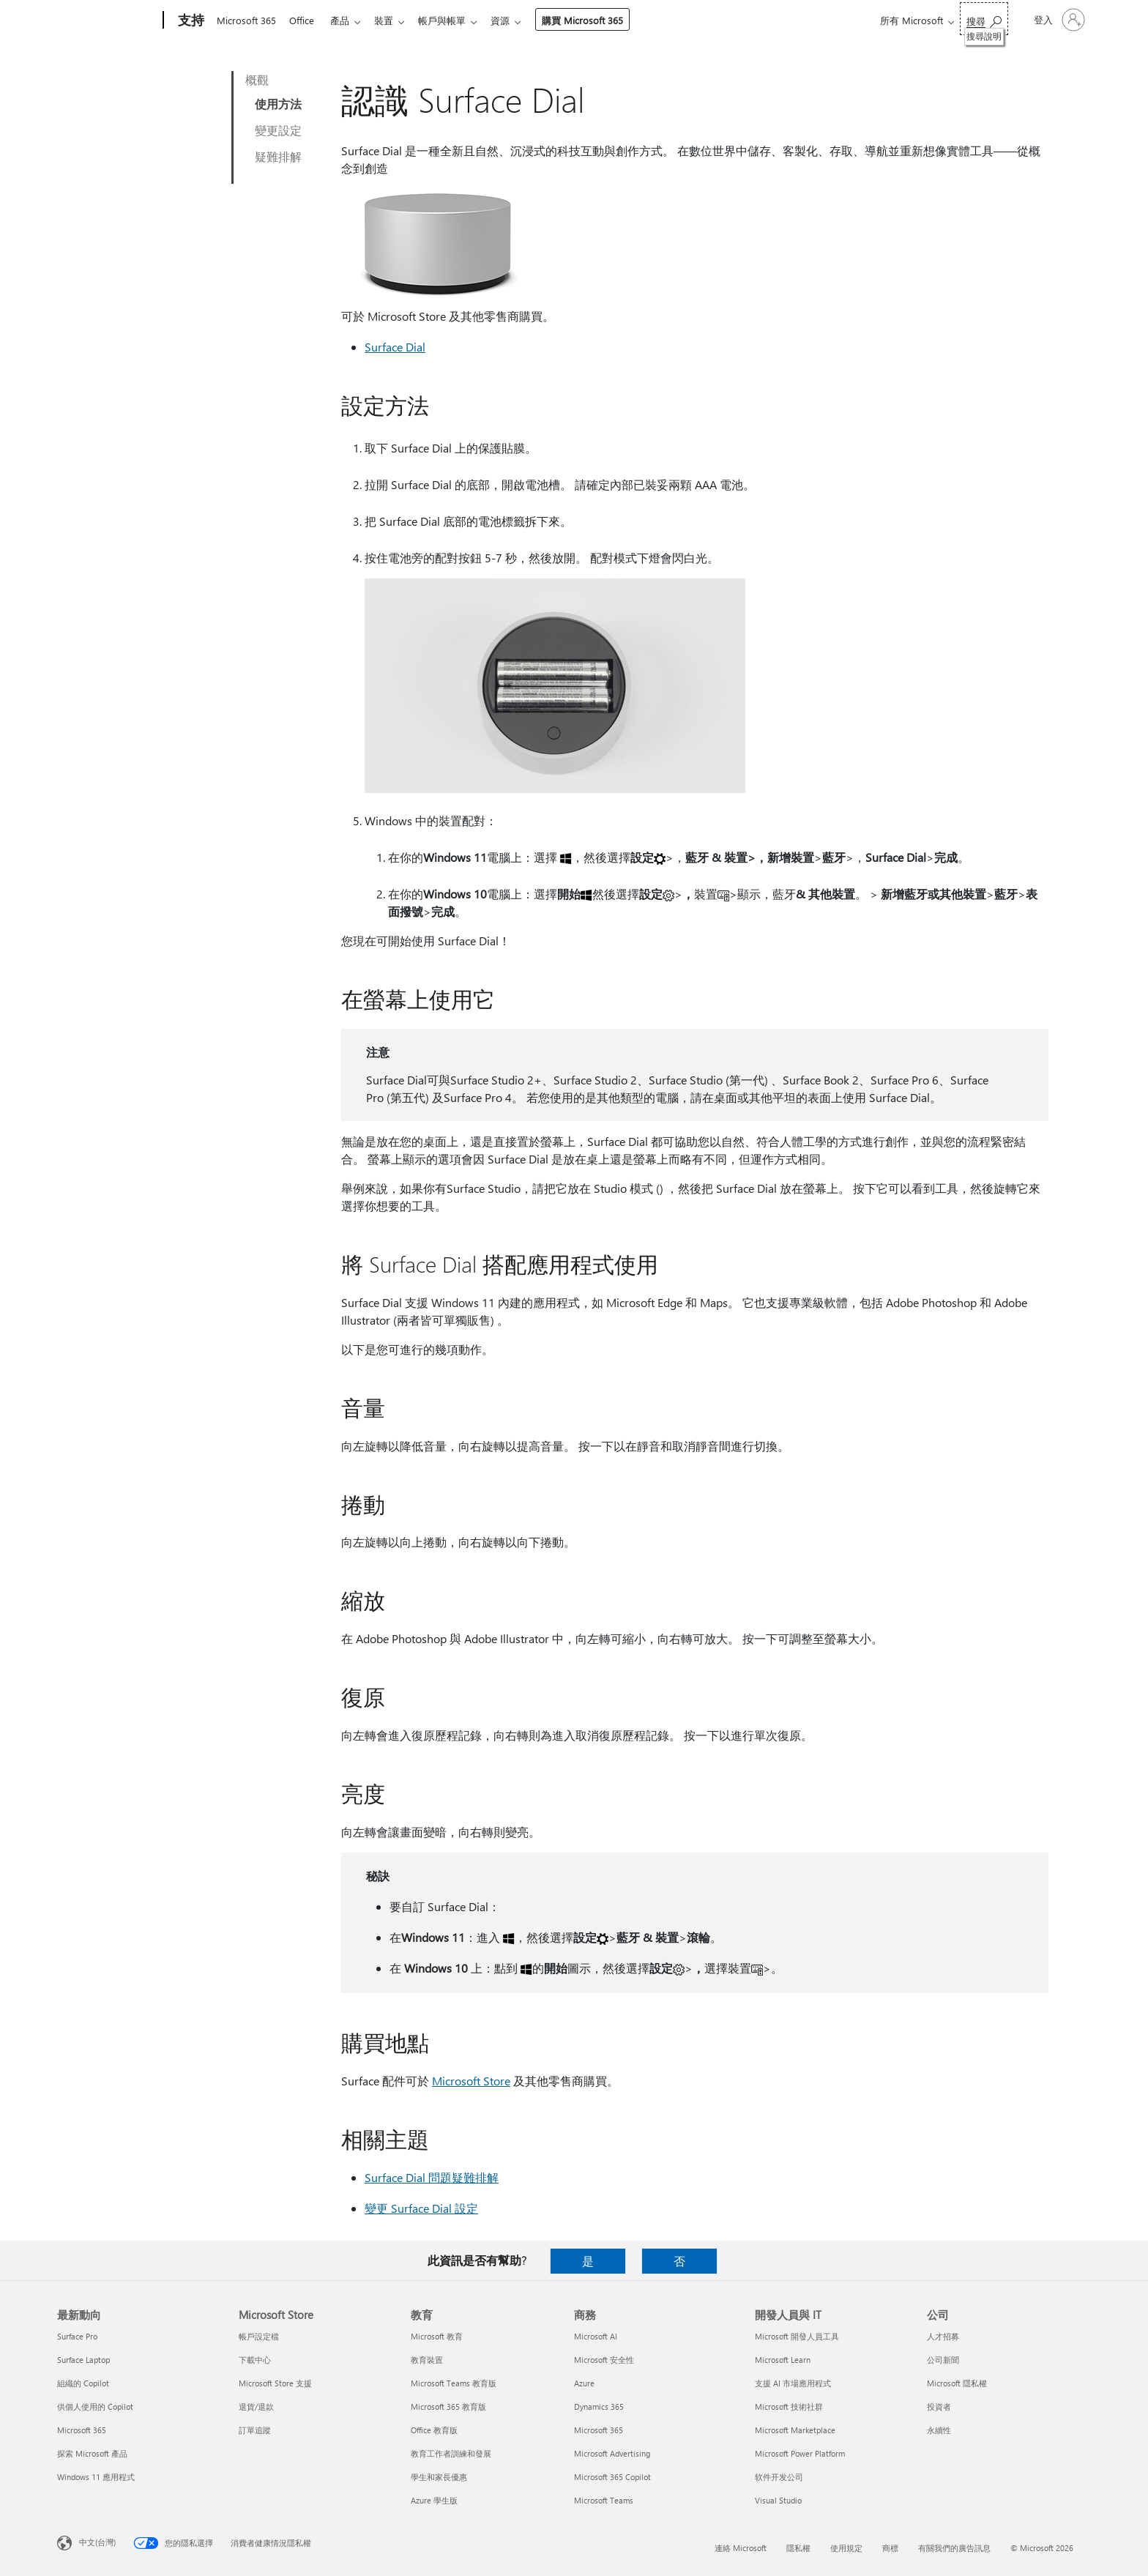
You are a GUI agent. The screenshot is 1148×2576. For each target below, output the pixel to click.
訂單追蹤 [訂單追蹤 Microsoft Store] (255, 2429)
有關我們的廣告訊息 (954, 2547)
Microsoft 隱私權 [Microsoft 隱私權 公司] (957, 2383)
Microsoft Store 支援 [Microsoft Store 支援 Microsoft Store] (275, 2383)
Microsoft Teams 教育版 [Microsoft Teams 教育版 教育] (453, 2383)
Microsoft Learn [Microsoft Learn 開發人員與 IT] (782, 2359)
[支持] (190, 20)
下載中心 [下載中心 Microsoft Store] (255, 2359)
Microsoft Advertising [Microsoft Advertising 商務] (612, 2453)
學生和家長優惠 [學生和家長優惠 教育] (439, 2476)
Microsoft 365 (246, 20)
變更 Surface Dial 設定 (421, 2208)
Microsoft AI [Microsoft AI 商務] (595, 2336)
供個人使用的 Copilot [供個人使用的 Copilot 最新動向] (95, 2406)
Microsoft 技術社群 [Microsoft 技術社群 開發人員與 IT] (789, 2406)
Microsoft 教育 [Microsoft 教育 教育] (437, 2336)
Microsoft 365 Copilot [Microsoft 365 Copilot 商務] (612, 2476)
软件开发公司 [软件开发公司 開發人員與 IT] (779, 2476)
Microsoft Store (471, 2080)
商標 (890, 2547)
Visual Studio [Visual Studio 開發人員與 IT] (778, 2500)
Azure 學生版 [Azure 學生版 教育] (434, 2500)
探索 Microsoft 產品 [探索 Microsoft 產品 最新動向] (92, 2453)
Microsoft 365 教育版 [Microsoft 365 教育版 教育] (448, 2406)
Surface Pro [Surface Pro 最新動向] (77, 2336)
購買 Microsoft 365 (597, 20)
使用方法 (278, 103)
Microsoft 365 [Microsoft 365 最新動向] (81, 2429)
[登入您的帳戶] (1058, 19)
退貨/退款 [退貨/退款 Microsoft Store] (256, 2406)
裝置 (392, 20)
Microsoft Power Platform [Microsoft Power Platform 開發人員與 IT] (800, 2453)
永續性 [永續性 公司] (939, 2429)
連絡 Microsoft (741, 2547)
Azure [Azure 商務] (584, 2383)
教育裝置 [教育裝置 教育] (427, 2359)
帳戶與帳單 (453, 20)
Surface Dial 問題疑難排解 (432, 2177)
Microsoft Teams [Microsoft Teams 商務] (603, 2500)
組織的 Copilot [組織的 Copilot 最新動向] (83, 2383)
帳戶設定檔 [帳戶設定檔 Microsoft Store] (259, 2336)
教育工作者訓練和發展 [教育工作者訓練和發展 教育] (451, 2453)
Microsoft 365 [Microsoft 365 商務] (598, 2429)
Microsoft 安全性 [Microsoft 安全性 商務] (604, 2359)
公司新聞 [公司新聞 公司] (943, 2359)
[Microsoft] (107, 20)
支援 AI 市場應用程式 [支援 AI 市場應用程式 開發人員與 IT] (793, 2383)
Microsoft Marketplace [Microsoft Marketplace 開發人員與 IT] (795, 2429)
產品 (345, 20)
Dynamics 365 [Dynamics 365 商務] (599, 2406)
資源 (514, 20)
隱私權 (798, 2547)
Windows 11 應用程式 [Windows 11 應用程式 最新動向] (96, 2476)
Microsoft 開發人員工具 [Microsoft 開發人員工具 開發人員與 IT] (797, 2336)
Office (304, 20)
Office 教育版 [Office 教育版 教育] (434, 2429)
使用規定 (846, 2547)
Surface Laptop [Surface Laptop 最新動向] (83, 2359)
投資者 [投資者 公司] (939, 2406)
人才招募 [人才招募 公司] (943, 2336)
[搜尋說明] (984, 18)
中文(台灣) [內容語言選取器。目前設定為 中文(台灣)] (97, 2541)
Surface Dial (395, 346)
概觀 (257, 79)
